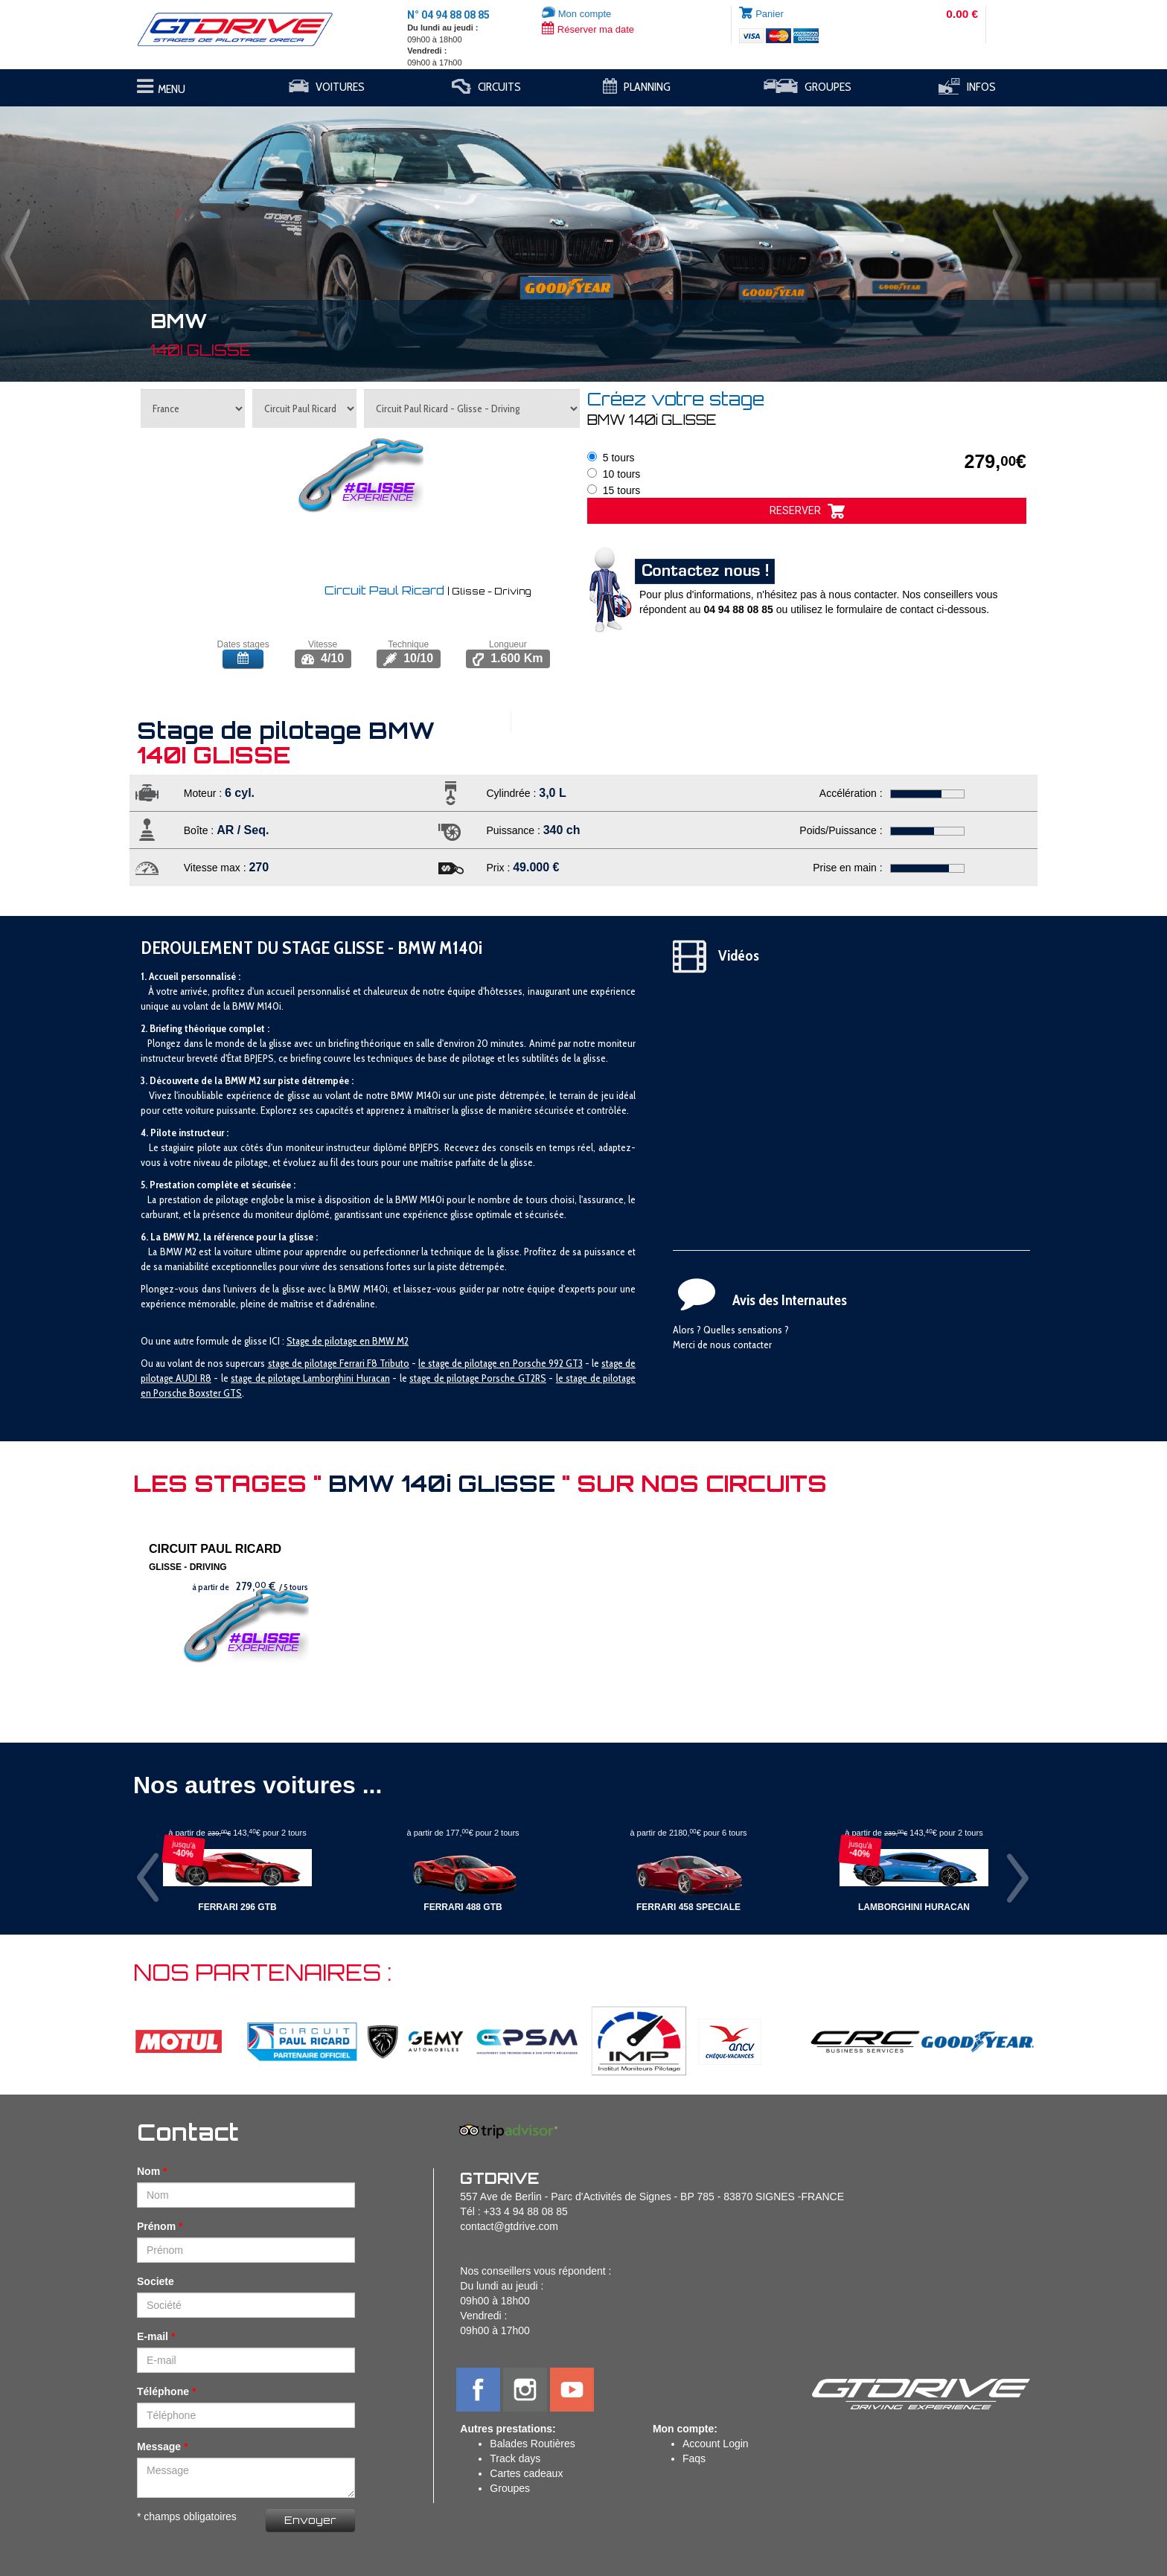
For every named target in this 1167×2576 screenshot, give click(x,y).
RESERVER (807, 511)
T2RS (535, 1378)
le (423, 1363)
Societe (155, 2281)
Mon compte (576, 13)
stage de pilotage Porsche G (467, 1378)
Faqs (694, 2458)
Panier (769, 13)
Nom (148, 2171)
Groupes (510, 2488)
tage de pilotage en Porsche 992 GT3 (507, 1363)
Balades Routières (532, 2444)
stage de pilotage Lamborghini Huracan (310, 1378)
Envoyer (310, 2519)
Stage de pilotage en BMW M (345, 1341)
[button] (87, 237)
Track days (515, 2458)
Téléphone (163, 2391)
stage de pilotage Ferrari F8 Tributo (338, 1363)
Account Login (715, 2444)
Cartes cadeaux (526, 2473)
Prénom (156, 2226)
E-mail (152, 2336)
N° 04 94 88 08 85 (448, 15)
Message (159, 2446)
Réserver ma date (588, 29)
